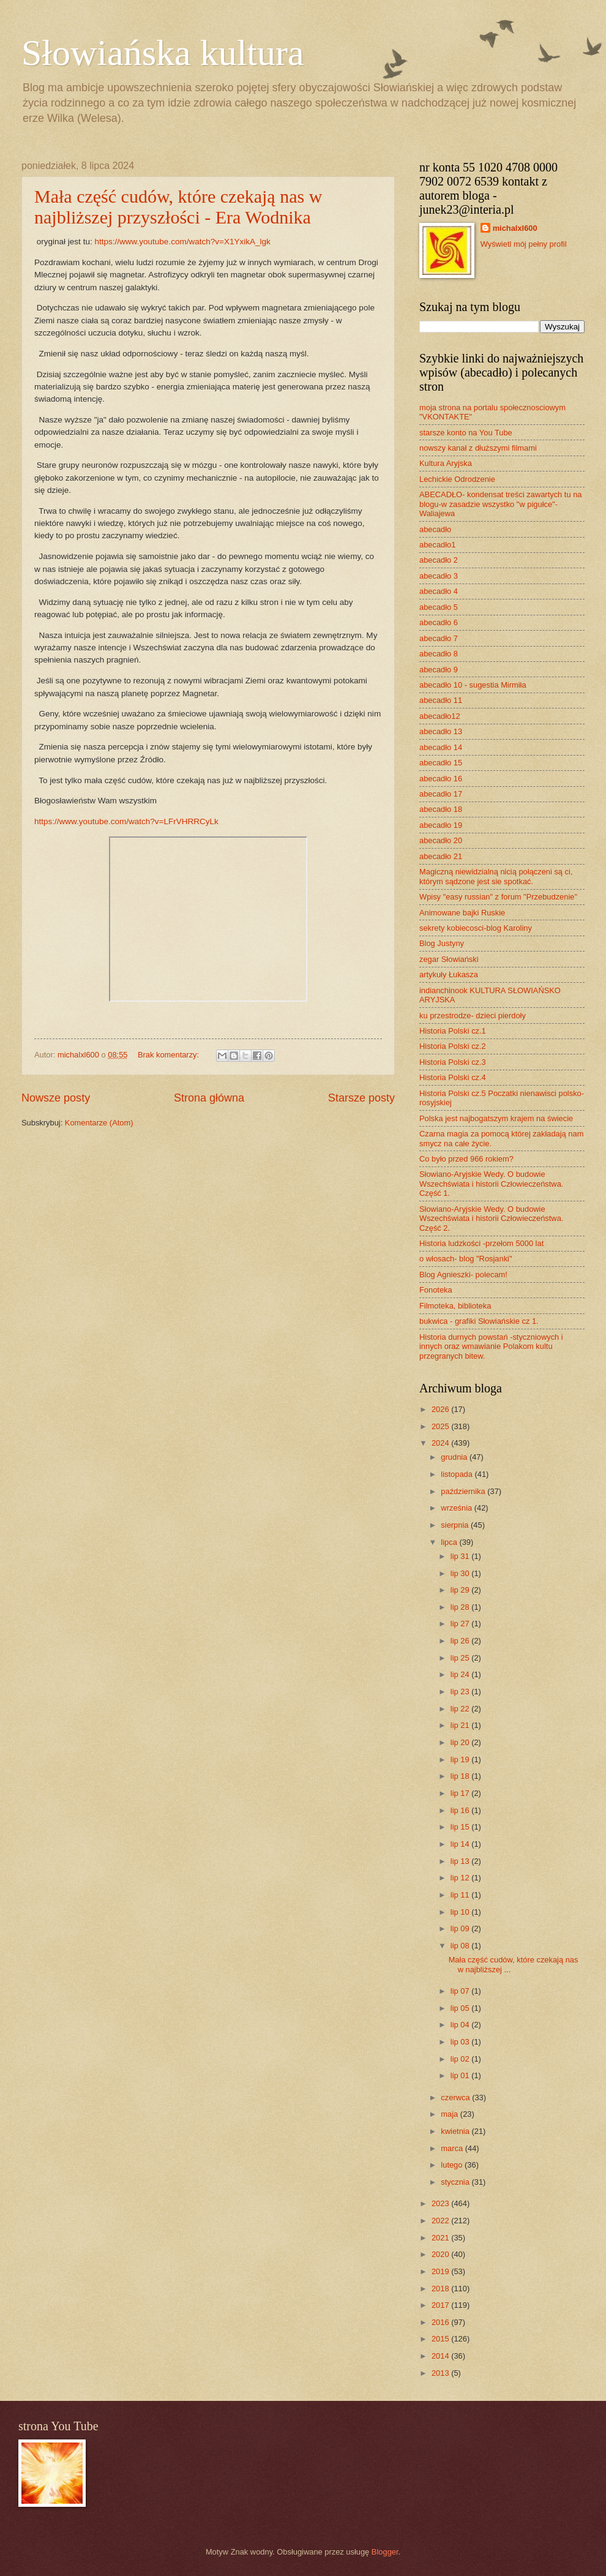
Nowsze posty (55, 1098)
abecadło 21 (440, 856)
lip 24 (461, 1674)
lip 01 (461, 2075)
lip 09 (461, 1928)
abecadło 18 (440, 809)
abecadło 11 (440, 700)
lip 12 (461, 1877)
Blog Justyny (441, 943)
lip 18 (461, 1776)
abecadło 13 (440, 731)
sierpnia (456, 1525)
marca (453, 2148)
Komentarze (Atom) (99, 1122)
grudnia (455, 1457)
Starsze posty (361, 1098)
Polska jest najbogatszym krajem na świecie (496, 1118)
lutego (453, 2164)
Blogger (385, 2551)
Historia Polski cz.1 (452, 1030)
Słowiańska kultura (162, 52)
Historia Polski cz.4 (452, 1077)
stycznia (456, 2182)
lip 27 (461, 1623)
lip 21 (461, 1725)
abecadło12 (439, 716)
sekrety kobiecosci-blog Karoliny (475, 928)
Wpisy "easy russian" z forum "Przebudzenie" (498, 896)
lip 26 (461, 1640)
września (457, 1507)
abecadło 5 (438, 607)
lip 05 (461, 2008)
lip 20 (461, 1742)
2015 (441, 2338)
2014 (441, 2355)
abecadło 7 (438, 638)
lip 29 (461, 1589)
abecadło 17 (440, 793)
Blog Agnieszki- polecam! (463, 1274)
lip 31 (461, 1556)
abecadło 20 (440, 840)
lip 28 (461, 1607)
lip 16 (461, 1810)
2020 (441, 2254)
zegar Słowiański (449, 959)
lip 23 (461, 1691)
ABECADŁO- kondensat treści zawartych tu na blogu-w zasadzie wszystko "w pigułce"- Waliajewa (500, 504)
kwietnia (456, 2131)
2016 (441, 2322)
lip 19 (461, 1759)
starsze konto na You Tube (465, 432)
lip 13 (461, 1861)
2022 (441, 2220)
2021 (441, 2237)
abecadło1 (437, 544)
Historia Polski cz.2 (452, 1046)
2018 (441, 2288)
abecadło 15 (440, 762)
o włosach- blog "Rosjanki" (465, 1258)
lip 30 (461, 1573)
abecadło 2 (438, 560)
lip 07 (461, 1991)
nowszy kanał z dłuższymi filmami (478, 447)
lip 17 (461, 1793)
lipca (450, 1542)
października (464, 1491)
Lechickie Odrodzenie (457, 479)
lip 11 (461, 1894)
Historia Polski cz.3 (452, 1062)
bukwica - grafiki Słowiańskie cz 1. (479, 1321)
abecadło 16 (440, 778)
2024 (441, 1443)
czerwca (456, 2097)
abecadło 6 (438, 622)
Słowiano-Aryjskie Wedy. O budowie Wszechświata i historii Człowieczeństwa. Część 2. (491, 1218)
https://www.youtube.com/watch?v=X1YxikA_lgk (182, 241)
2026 (441, 1409)
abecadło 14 (440, 747)
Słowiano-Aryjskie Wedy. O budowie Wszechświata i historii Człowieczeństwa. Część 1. (491, 1184)
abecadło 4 (438, 591)
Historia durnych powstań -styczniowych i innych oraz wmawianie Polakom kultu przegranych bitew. (491, 1346)
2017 (441, 2305)
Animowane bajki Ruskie (462, 912)
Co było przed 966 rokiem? (466, 1158)
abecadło (435, 529)
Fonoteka (435, 1289)
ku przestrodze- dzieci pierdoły (472, 1015)
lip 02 (461, 2058)
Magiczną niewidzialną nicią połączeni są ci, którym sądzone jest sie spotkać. (495, 876)
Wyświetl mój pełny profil (524, 244)
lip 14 (461, 1844)
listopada (457, 1474)
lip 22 (461, 1708)
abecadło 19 (440, 825)
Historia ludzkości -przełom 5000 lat (481, 1243)
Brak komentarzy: (169, 1054)
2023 (441, 2203)
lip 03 (461, 2041)
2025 (441, 1426)
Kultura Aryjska (445, 463)
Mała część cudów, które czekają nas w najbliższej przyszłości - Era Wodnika (178, 206)
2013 (441, 2373)
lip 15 (461, 1826)
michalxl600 (515, 228)
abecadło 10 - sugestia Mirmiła (472, 684)
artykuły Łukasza (448, 974)
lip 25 (461, 1657)
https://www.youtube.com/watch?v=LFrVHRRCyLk (126, 821)
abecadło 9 (438, 669)
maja (450, 2114)
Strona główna (209, 1098)
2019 (441, 2271)
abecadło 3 (438, 575)
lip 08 (461, 1945)
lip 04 (461, 2024)
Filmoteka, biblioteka (455, 1305)
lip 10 (461, 1912)
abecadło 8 (438, 653)
